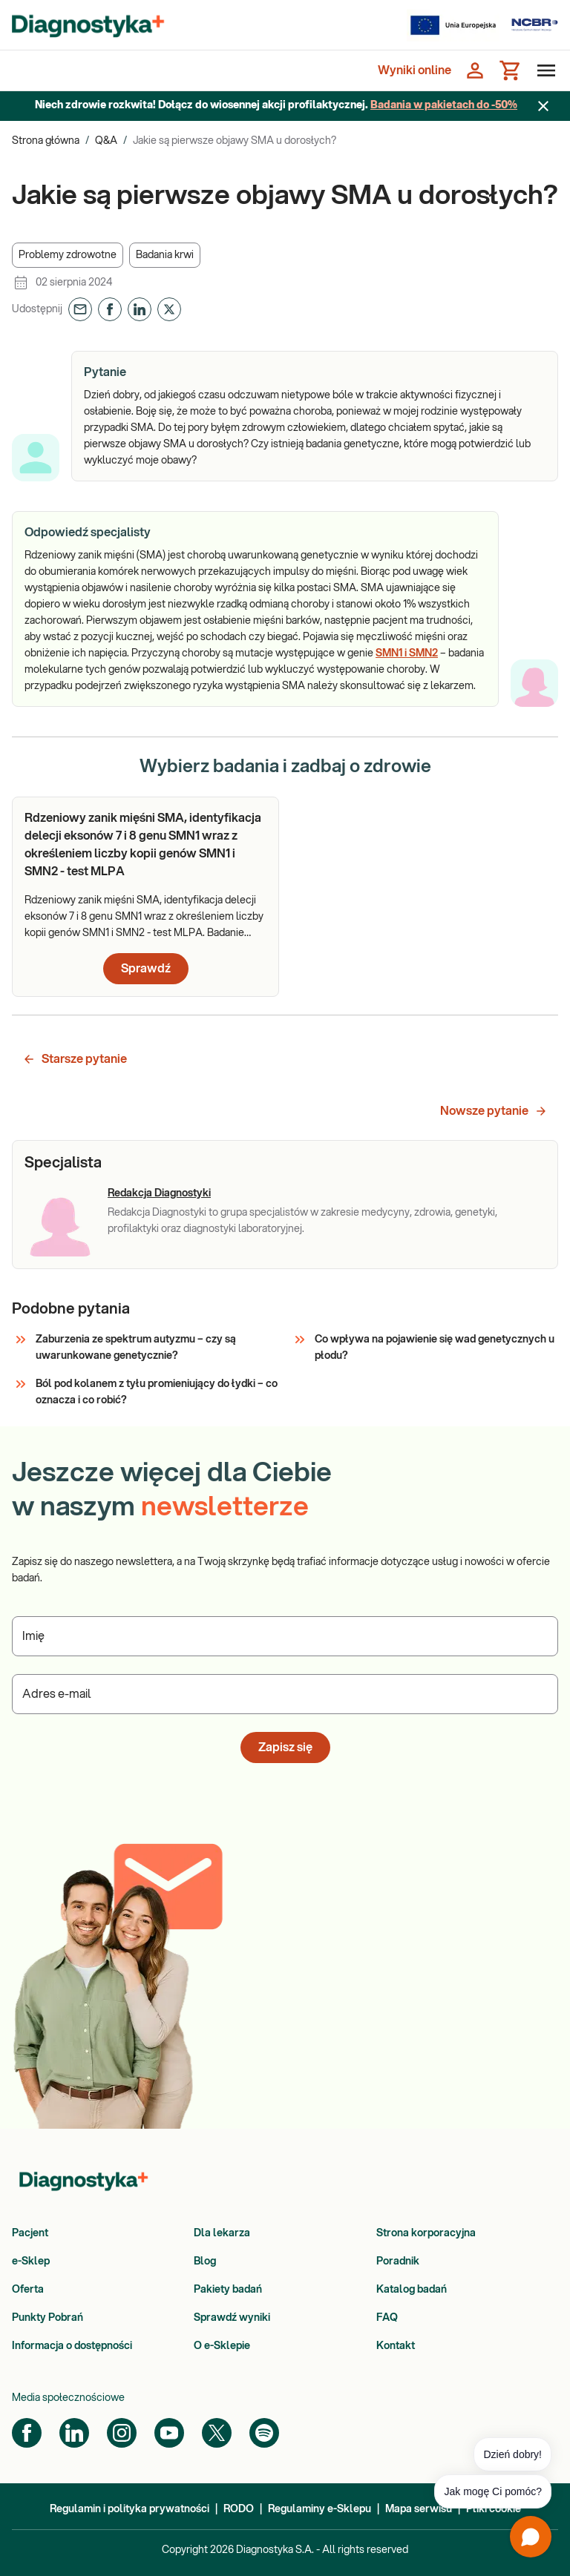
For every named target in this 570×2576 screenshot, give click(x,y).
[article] (145, 896)
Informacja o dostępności (72, 2346)
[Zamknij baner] (543, 106)
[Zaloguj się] (475, 70)
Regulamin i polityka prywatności (129, 2509)
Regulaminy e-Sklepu (319, 2509)
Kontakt (395, 2346)
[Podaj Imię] (285, 1636)
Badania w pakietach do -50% (443, 105)
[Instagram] (122, 2433)
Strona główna (45, 141)
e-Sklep (31, 2261)
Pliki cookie (493, 2509)
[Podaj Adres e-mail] (285, 1694)
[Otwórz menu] (543, 70)
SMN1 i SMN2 (407, 653)
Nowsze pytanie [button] (494, 1111)
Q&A (106, 141)
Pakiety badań (228, 2290)
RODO (238, 2509)
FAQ (387, 2318)
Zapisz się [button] (285, 1747)
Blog (205, 2261)
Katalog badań (411, 2290)
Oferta (28, 2290)
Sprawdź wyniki (232, 2318)
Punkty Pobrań (47, 2318)
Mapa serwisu (418, 2509)
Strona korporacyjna (426, 2233)
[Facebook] (27, 2433)
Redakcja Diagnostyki (159, 1193)
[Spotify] (264, 2433)
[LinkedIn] (74, 2433)
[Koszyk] (510, 70)
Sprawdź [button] (146, 969)
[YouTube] (169, 2433)
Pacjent (30, 2233)
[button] (67, 255)
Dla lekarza (222, 2233)
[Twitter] (217, 2433)
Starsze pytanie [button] (74, 1059)
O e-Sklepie (222, 2346)
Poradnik (397, 2261)
